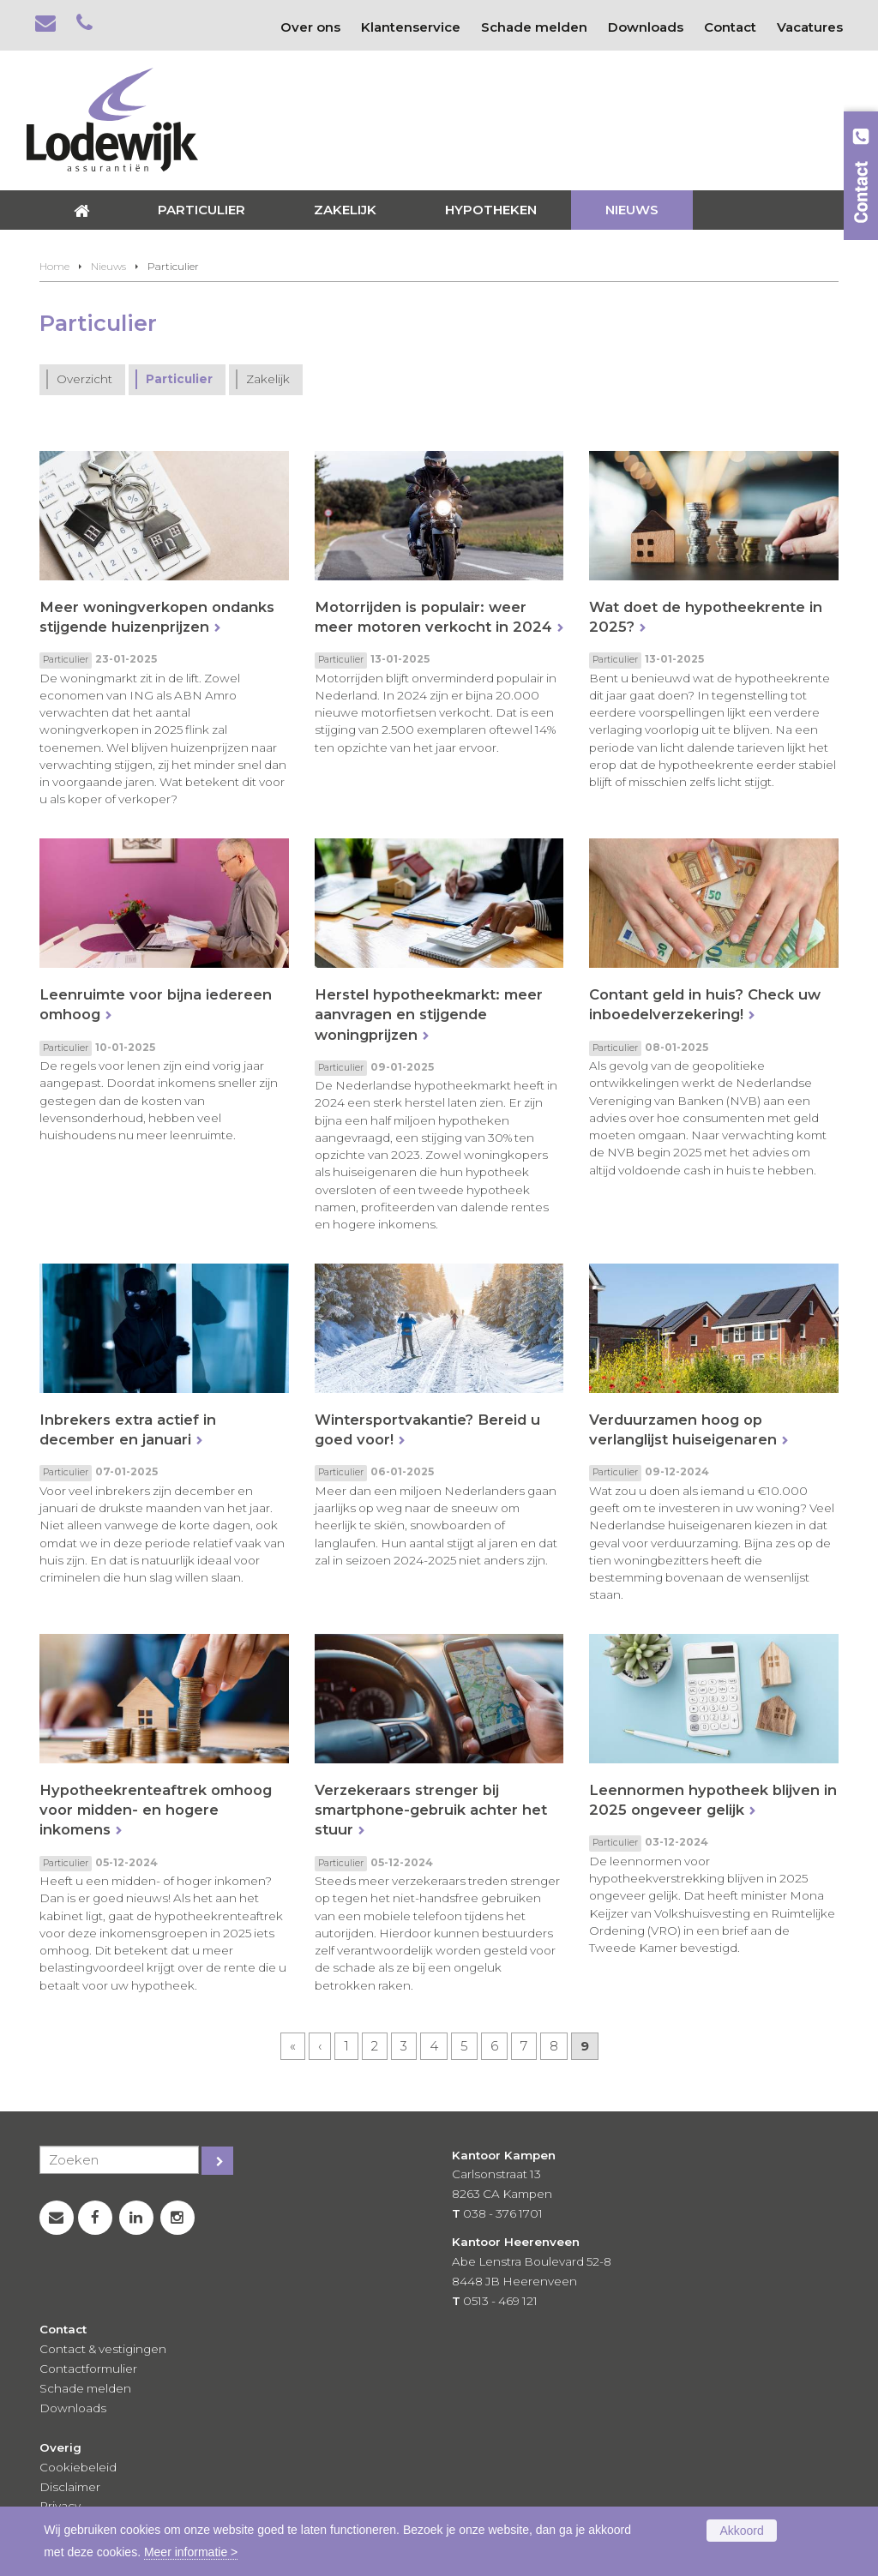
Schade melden (85, 2388)
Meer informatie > (191, 2552)
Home (54, 266)
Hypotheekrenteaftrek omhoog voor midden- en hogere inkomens (155, 1809)
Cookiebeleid (78, 2467)
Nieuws (108, 266)
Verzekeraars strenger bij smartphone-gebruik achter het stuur (431, 1809)
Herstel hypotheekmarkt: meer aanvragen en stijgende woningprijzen (429, 1014)
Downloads (72, 2408)
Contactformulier (88, 2368)
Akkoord (741, 2530)
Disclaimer (69, 2487)
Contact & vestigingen (102, 2349)
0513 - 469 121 (500, 2301)
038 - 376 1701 (503, 2213)
